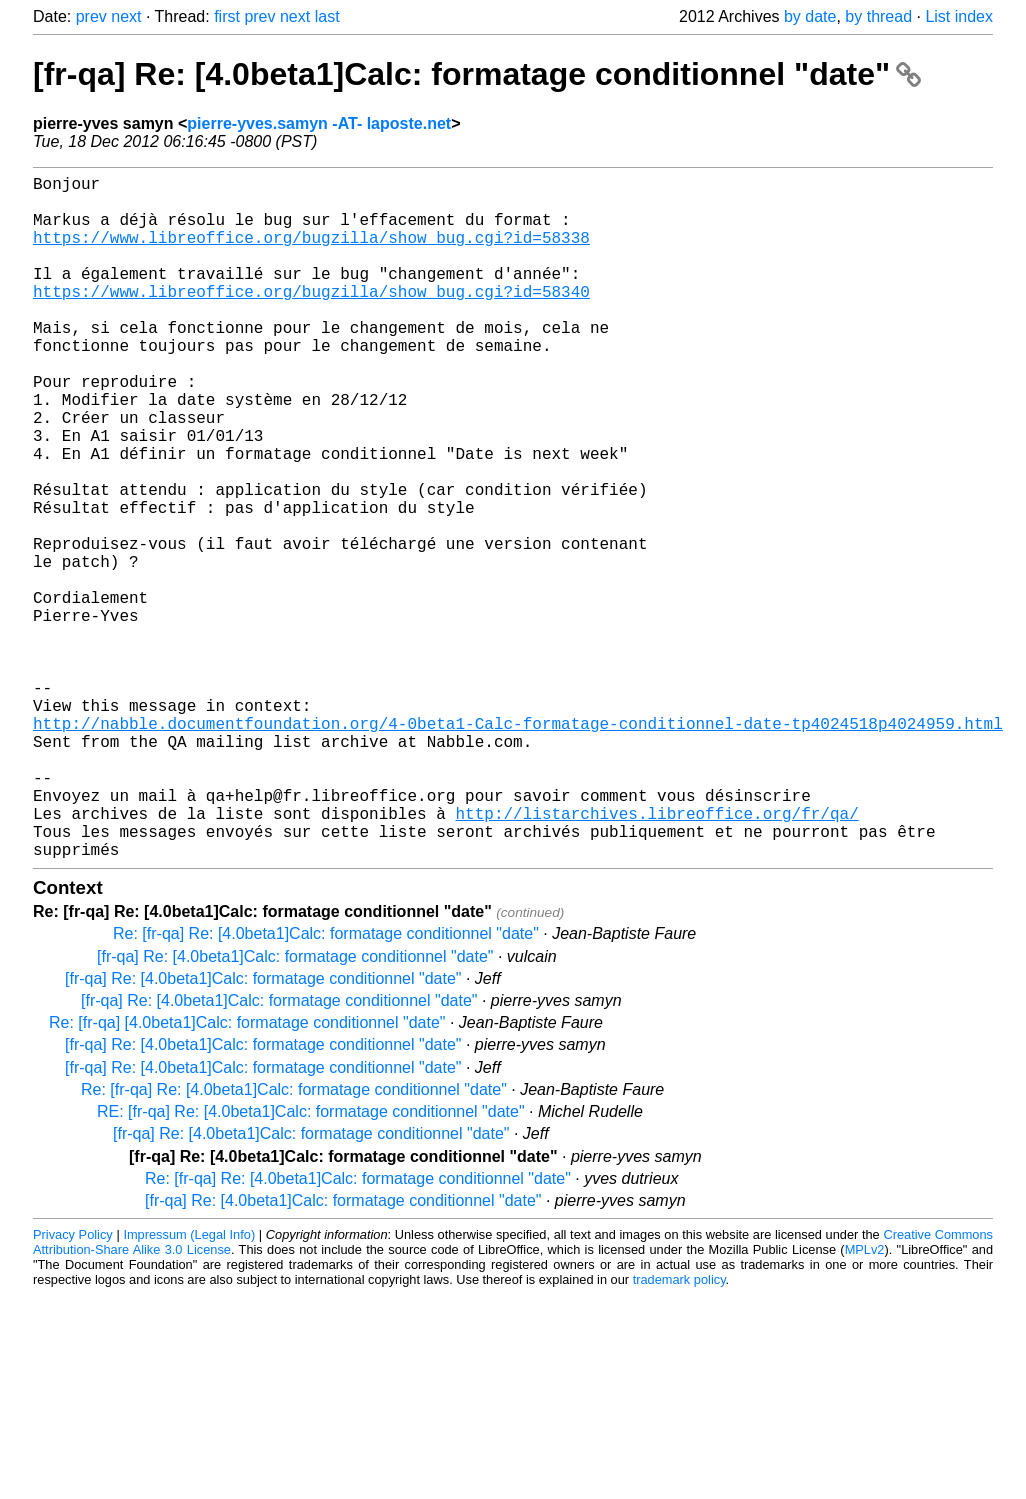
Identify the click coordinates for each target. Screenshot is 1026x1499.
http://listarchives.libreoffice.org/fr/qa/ (656, 957)
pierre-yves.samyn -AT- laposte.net (319, 123)
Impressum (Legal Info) (189, 1386)
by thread (878, 16)
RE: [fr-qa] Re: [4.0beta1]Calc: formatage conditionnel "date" (311, 1263)
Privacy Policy (73, 1386)
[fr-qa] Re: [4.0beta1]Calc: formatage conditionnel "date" (477, 74)
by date (810, 16)
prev (91, 16)
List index (959, 16)
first (227, 16)
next (126, 16)
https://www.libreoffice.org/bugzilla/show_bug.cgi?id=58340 (311, 319)
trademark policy (679, 1431)
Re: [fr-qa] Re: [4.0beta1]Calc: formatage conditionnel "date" (326, 1085)
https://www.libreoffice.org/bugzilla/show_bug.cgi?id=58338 (311, 253)
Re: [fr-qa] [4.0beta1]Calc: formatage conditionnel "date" (247, 1174)
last (327, 16)
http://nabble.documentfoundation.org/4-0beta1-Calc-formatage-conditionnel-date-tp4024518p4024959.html (518, 847)
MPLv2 (865, 1401)
